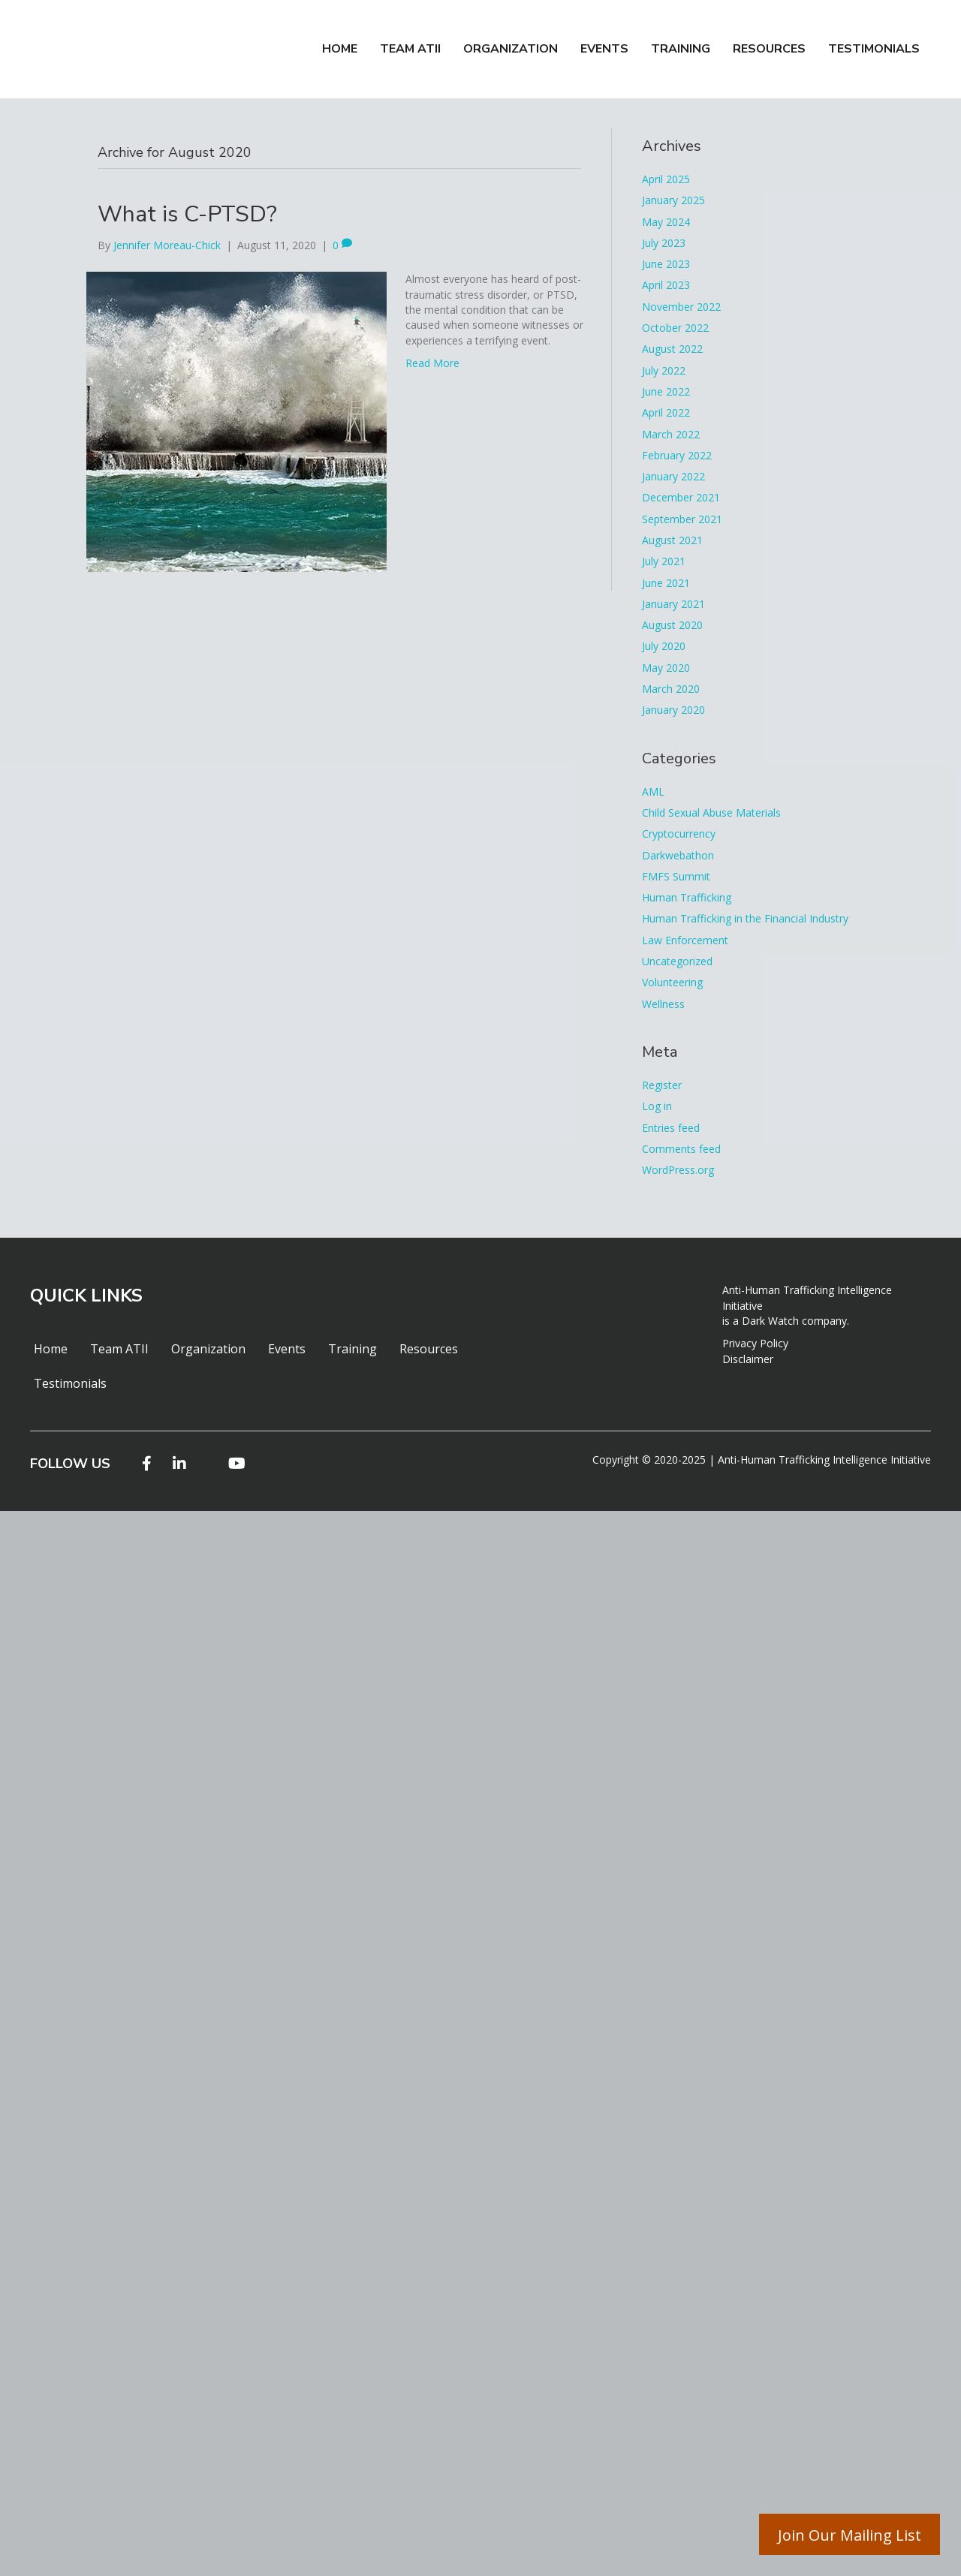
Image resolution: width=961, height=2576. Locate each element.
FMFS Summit (676, 876)
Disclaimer (747, 1359)
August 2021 (672, 540)
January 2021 (673, 604)
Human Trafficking (686, 897)
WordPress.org (678, 1170)
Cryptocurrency (678, 833)
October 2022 (675, 327)
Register (662, 1085)
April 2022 (666, 412)
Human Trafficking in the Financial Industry (745, 918)
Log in (657, 1106)
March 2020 (671, 689)
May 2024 (666, 222)
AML (653, 791)
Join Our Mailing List (845, 2535)
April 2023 (666, 285)
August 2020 (672, 625)
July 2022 (663, 370)
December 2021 (681, 497)
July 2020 (663, 646)
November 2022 (681, 306)
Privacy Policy (755, 1343)
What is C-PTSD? (187, 214)
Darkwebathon (678, 855)
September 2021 (682, 519)
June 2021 (666, 583)
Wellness (663, 1004)
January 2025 (673, 200)
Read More (432, 363)
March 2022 (671, 434)
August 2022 (672, 349)
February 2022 (677, 455)
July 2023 (663, 243)
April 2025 (666, 179)
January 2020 (673, 710)
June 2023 (666, 264)
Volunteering (672, 982)
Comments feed (681, 1149)
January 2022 (673, 476)
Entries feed (671, 1128)
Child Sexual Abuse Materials (711, 812)
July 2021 (663, 561)
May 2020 (666, 668)
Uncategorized (677, 961)
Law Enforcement (685, 940)
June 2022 (666, 391)
